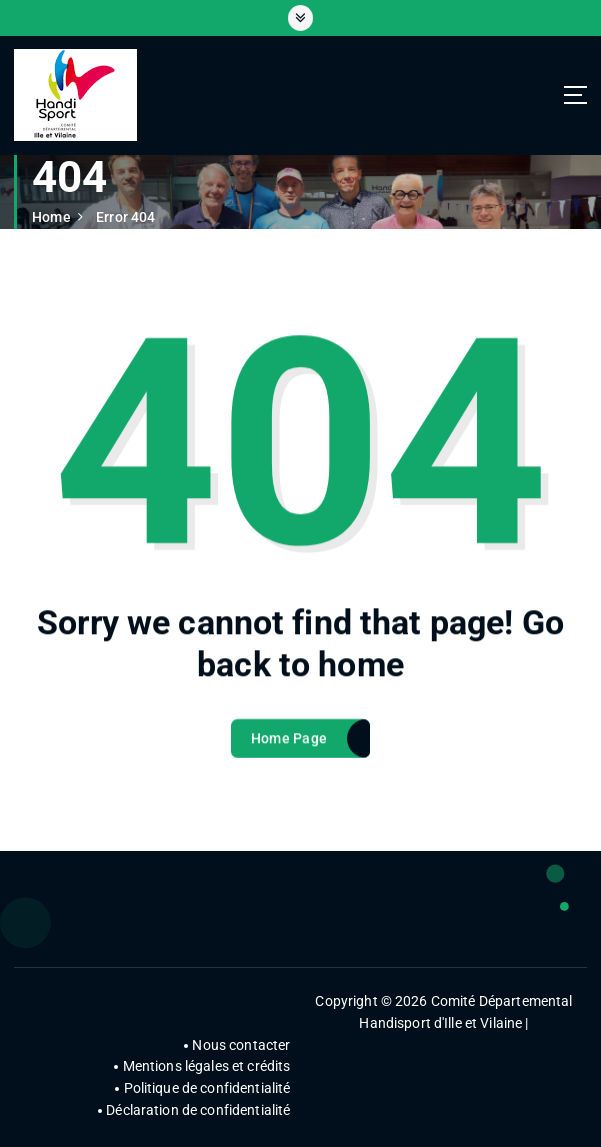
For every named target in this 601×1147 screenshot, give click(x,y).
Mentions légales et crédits (207, 1066)
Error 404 (125, 217)
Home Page (289, 745)
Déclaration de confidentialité (198, 1110)
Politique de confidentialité (207, 1088)
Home (51, 217)
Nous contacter (241, 1045)
